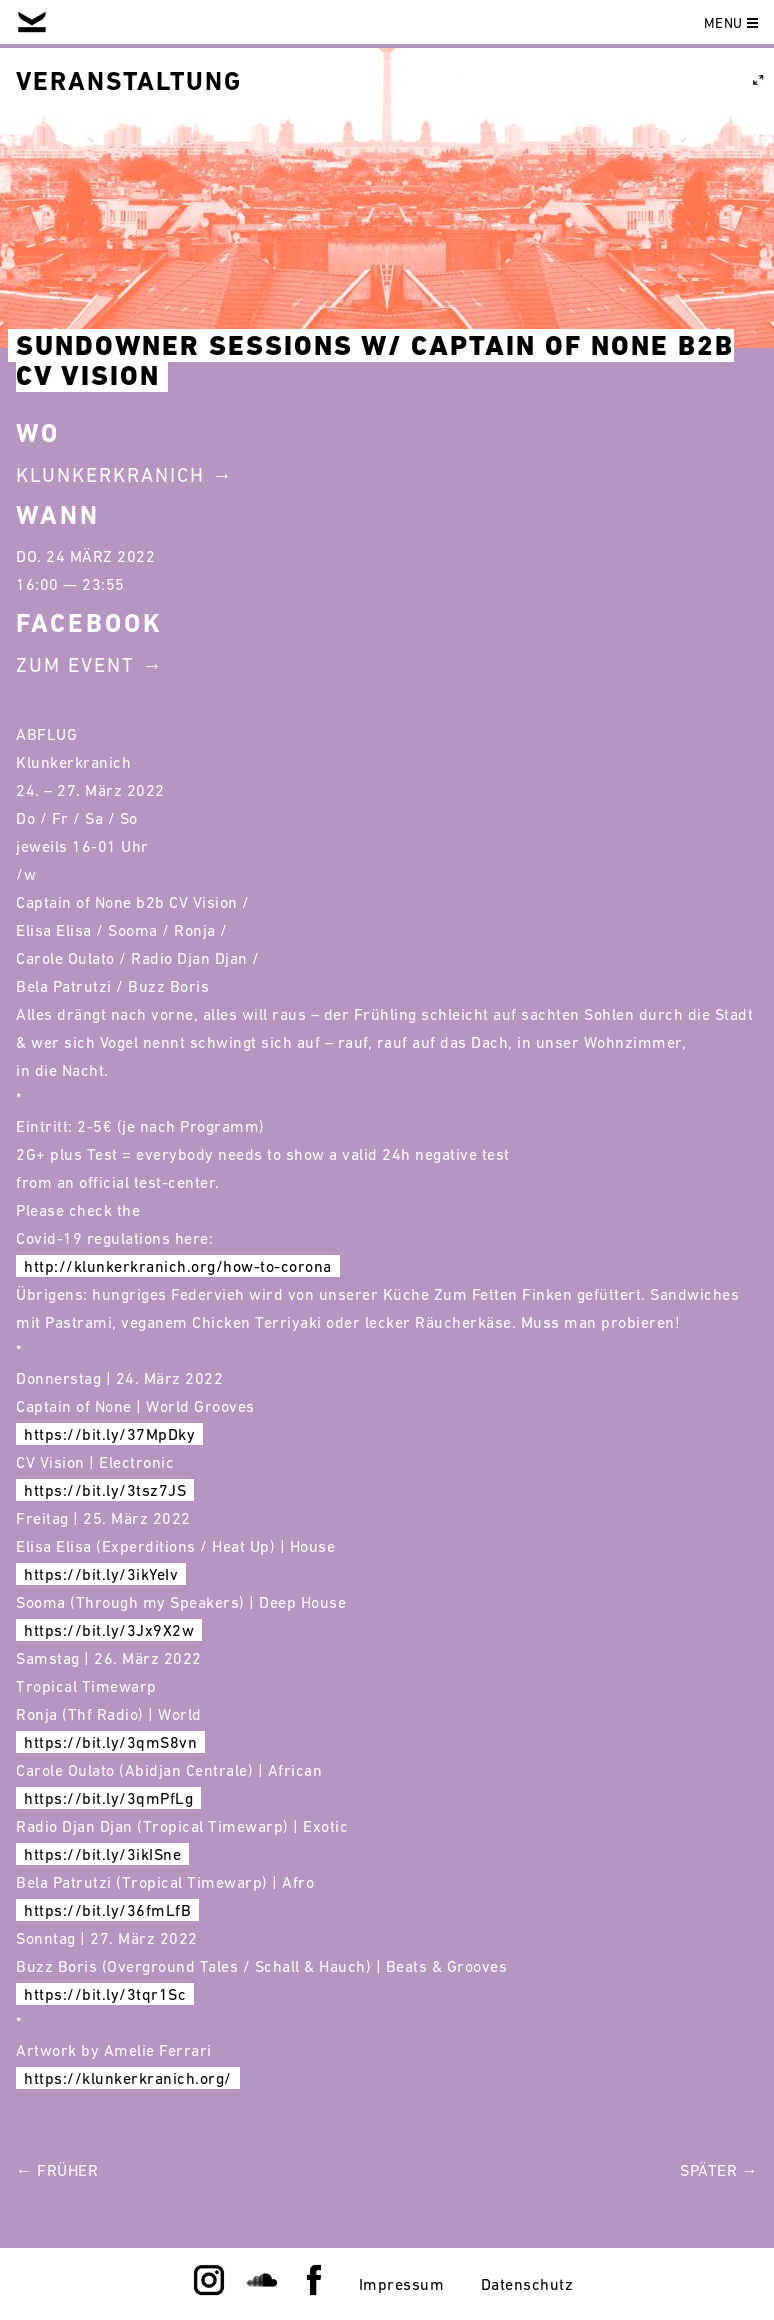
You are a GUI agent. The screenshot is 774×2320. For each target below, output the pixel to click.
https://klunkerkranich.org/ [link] (128, 2078)
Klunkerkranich (110, 475)
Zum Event (75, 665)
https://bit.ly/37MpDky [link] (109, 1434)
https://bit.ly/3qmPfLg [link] (108, 1798)
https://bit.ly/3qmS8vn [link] (110, 1742)
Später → (719, 2170)
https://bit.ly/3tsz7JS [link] (105, 1490)
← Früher (57, 2170)
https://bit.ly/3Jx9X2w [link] (109, 1630)
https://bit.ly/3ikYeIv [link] (101, 1574)
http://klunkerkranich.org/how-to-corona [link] (178, 1266)
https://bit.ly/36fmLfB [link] (107, 1910)
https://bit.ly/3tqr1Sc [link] (105, 1994)
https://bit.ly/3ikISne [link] (102, 1854)
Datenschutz (527, 2284)
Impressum (402, 2284)
